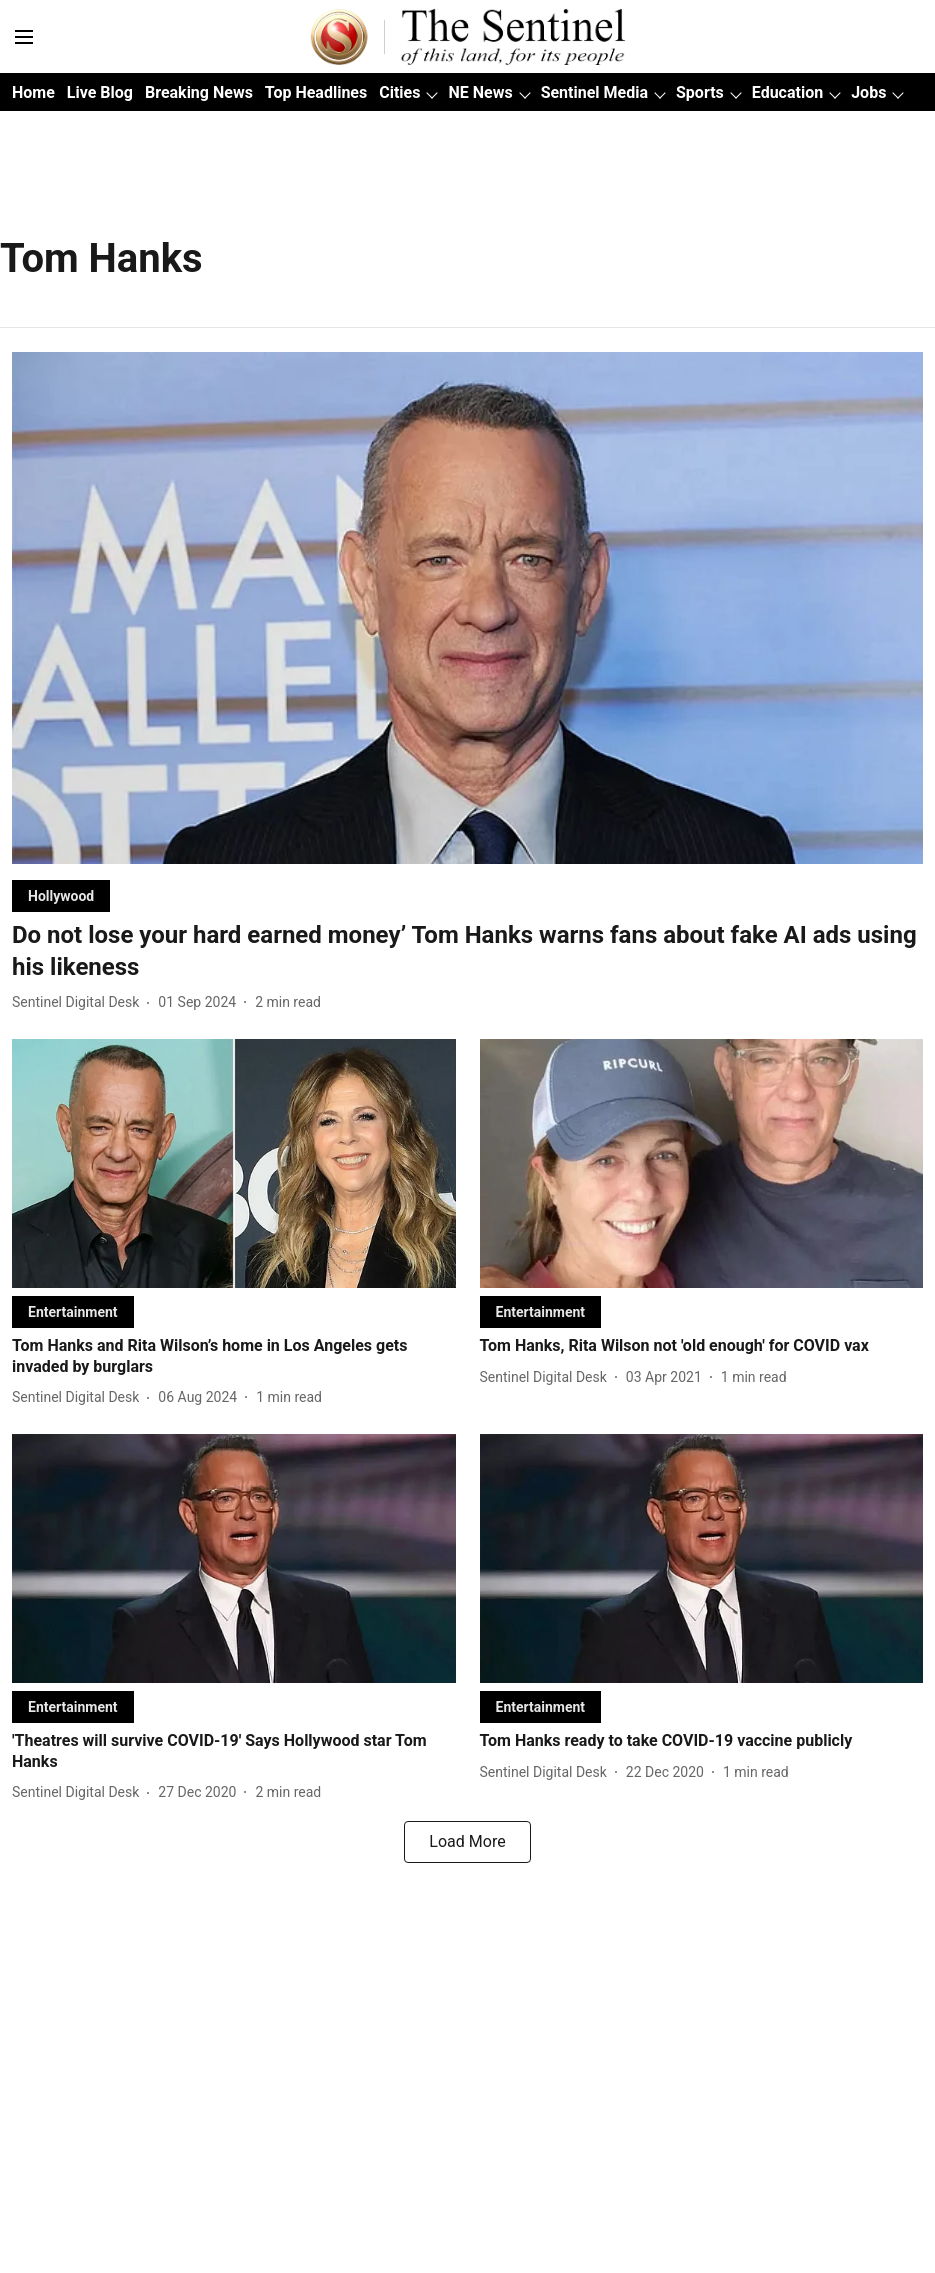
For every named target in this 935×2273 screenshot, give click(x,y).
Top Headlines (316, 92)
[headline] (467, 951)
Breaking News (199, 92)
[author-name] (79, 1002)
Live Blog (100, 92)
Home (33, 92)
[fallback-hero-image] (467, 608)
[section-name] (61, 895)
